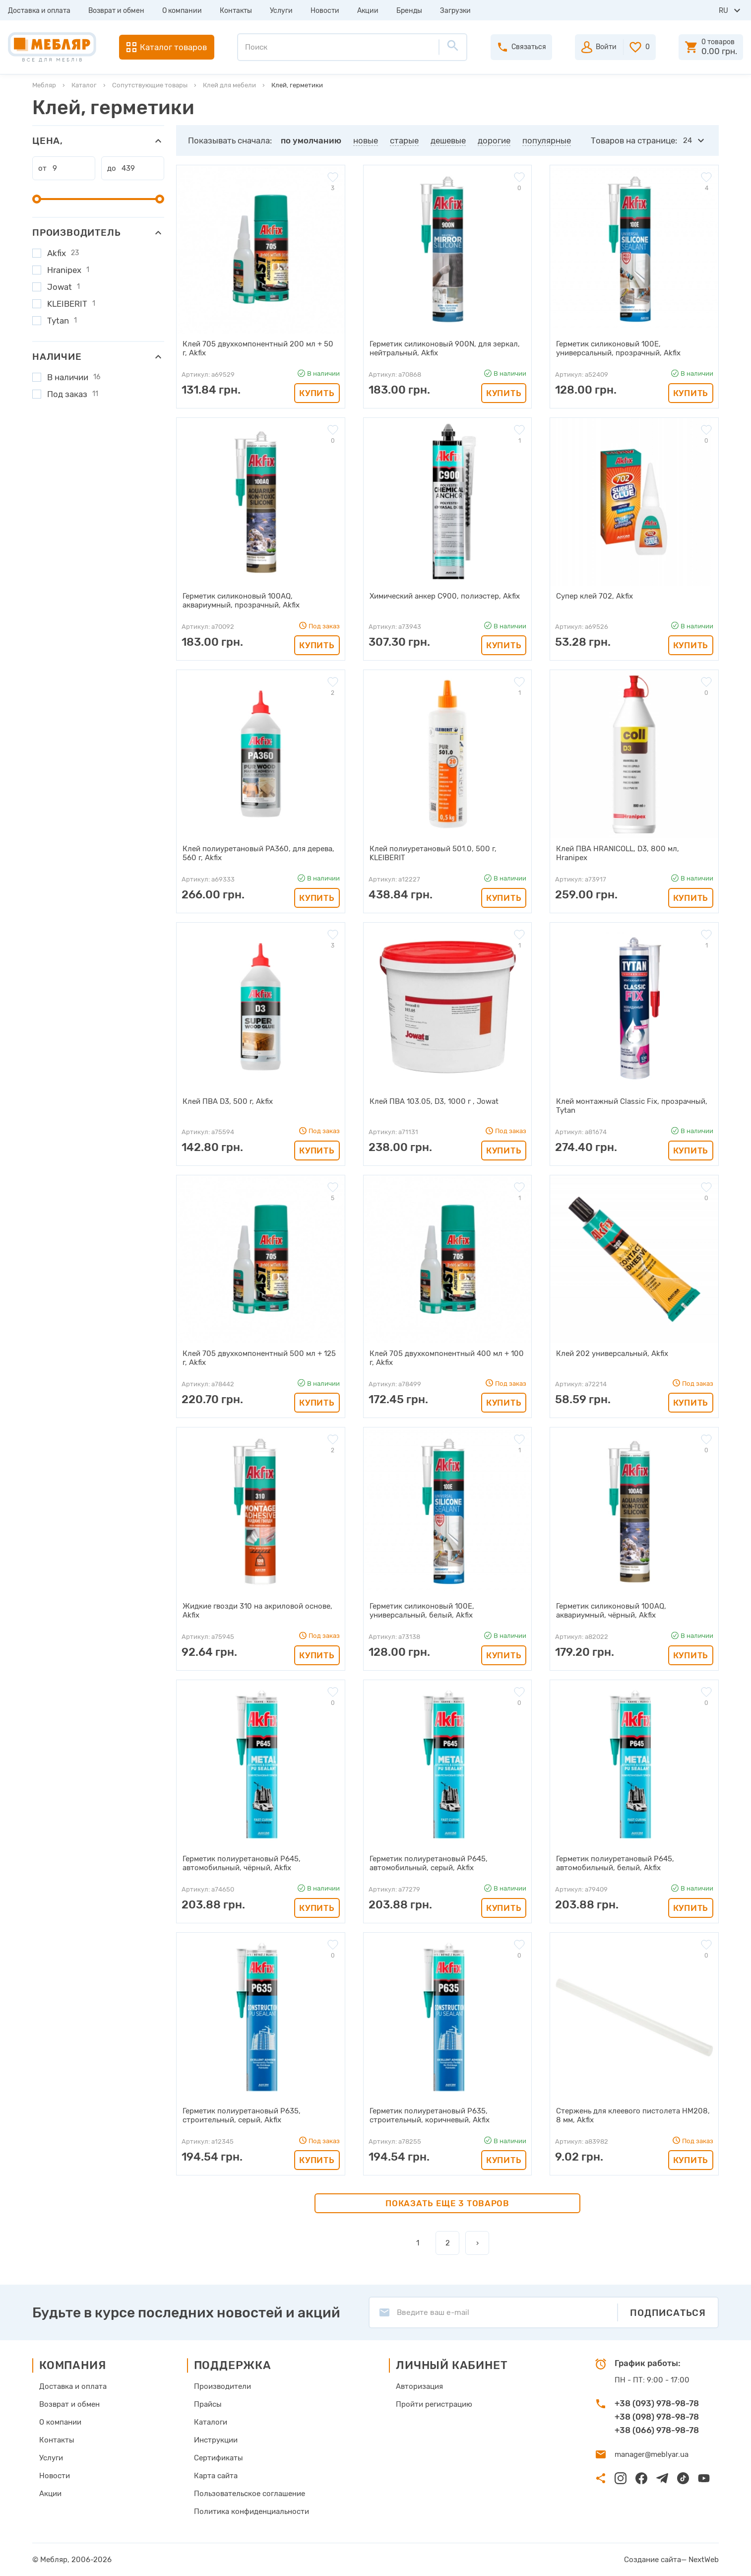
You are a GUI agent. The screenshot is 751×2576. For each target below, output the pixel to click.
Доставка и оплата (39, 10)
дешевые (448, 140)
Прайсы (208, 2404)
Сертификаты (218, 2457)
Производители (222, 2386)
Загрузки (455, 10)
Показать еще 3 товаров (447, 2203)
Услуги (281, 10)
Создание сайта (652, 2559)
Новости (325, 10)
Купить (316, 393)
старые (404, 140)
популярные (546, 140)
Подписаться (668, 2312)
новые (365, 140)
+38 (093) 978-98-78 (657, 2403)
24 (687, 140)
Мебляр (44, 85)
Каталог (84, 85)
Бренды (409, 10)
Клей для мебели (229, 85)
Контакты (236, 10)
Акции (367, 10)
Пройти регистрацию (434, 2404)
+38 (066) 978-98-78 (657, 2430)
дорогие (494, 140)
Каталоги (210, 2422)
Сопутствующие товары (150, 85)
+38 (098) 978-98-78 (657, 2417)
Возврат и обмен (116, 10)
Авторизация (419, 2386)
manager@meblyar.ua (651, 2454)
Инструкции (216, 2440)
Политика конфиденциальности (251, 2511)
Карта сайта (216, 2475)
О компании (182, 10)
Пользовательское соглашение (249, 2493)
